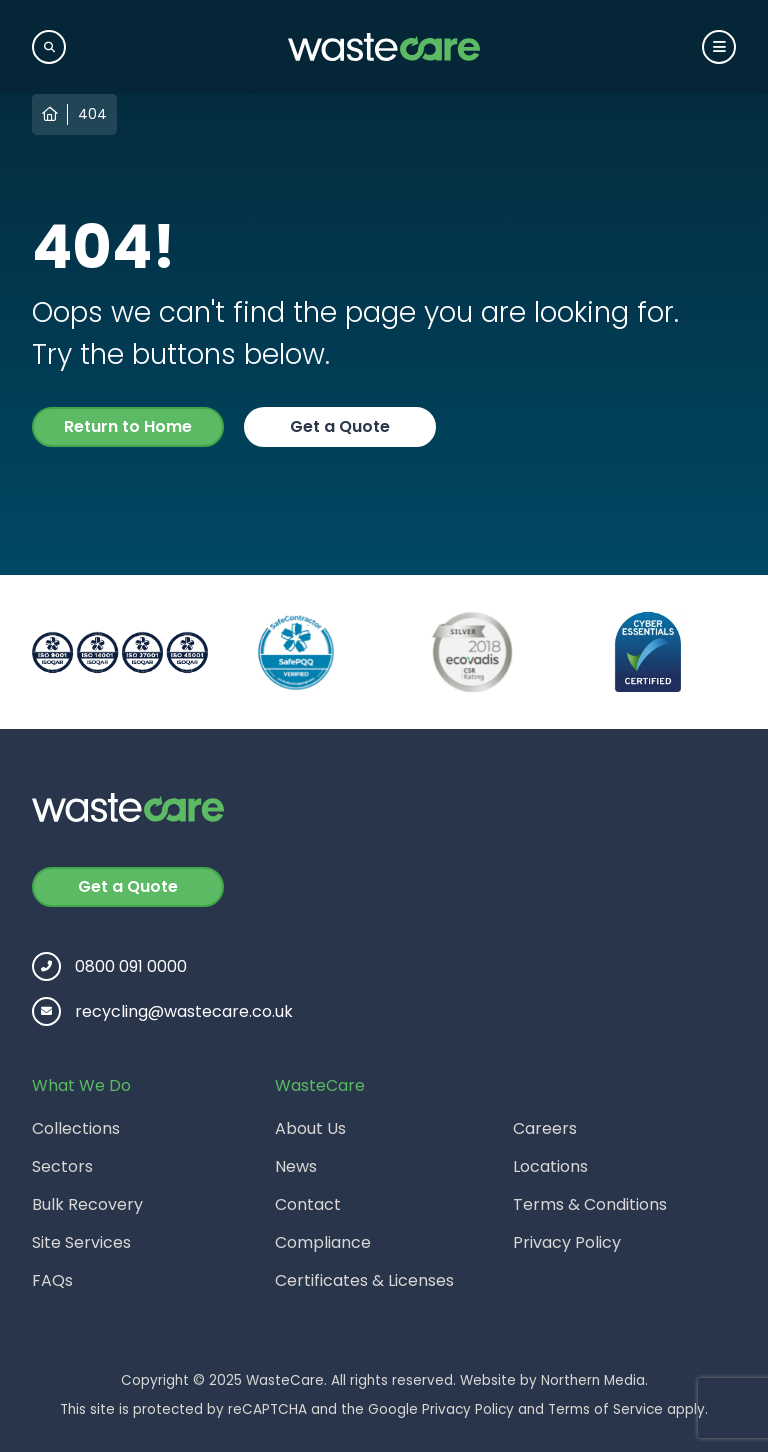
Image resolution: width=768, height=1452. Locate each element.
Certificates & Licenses (364, 1280)
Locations (550, 1166)
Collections (76, 1128)
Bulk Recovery (87, 1204)
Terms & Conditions (590, 1204)
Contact (308, 1204)
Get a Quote (340, 426)
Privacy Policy (567, 1242)
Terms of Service (605, 1409)
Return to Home (128, 426)
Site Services (81, 1242)
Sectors (62, 1166)
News (296, 1166)
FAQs (52, 1280)
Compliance (323, 1242)
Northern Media (593, 1380)
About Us (310, 1128)
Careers (545, 1128)
